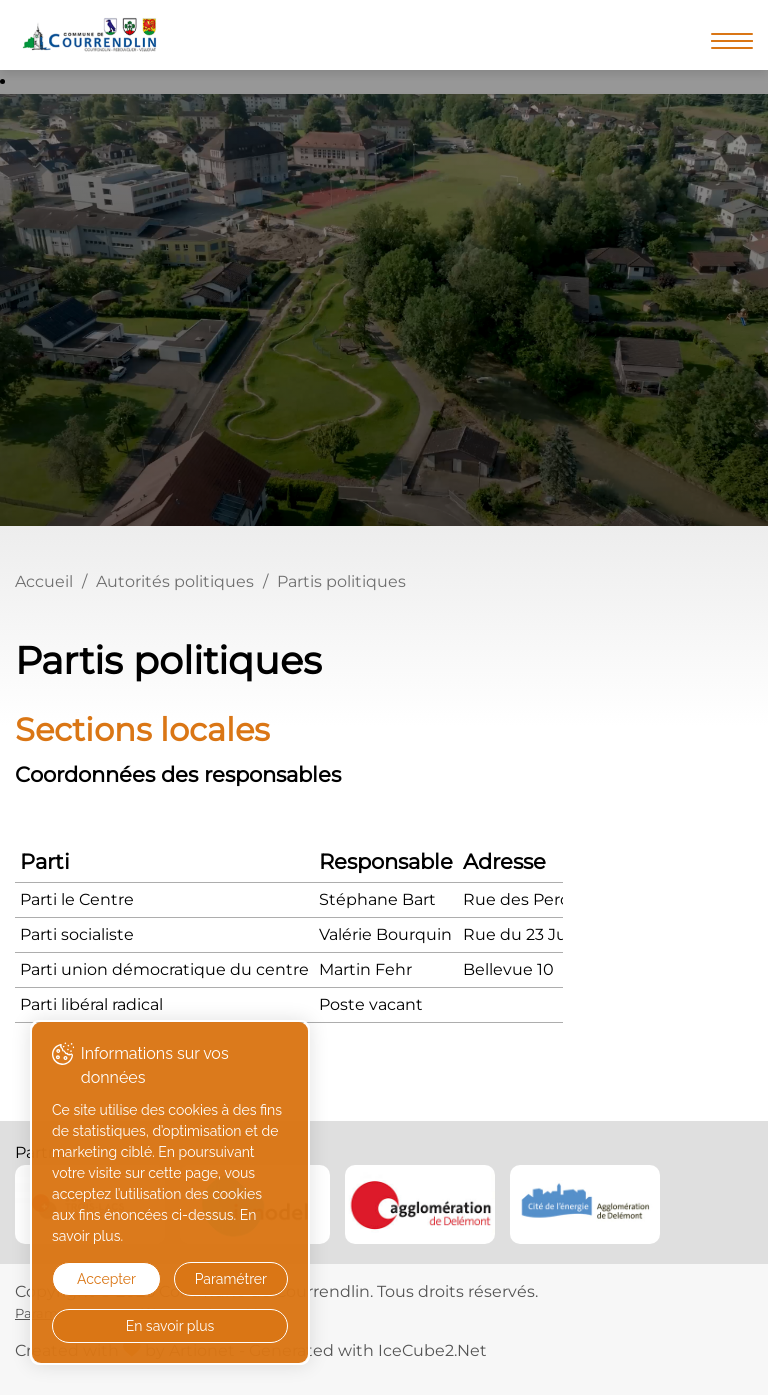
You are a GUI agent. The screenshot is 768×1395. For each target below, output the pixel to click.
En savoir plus (170, 1326)
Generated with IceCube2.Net (368, 1350)
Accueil (44, 581)
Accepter (106, 1279)
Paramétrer (231, 1279)
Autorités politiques (175, 581)
